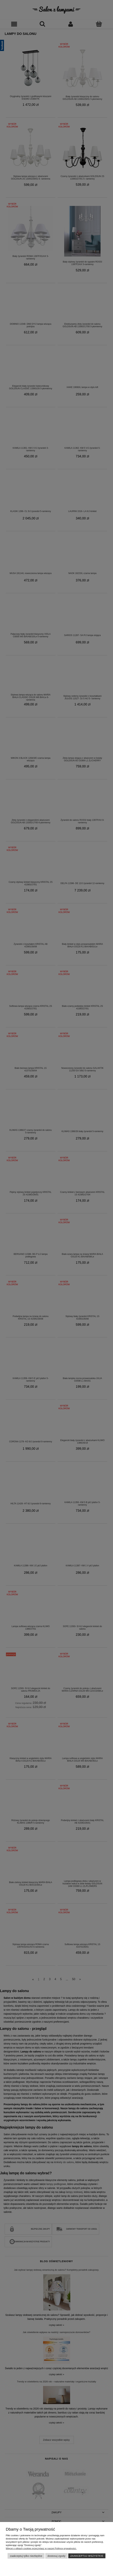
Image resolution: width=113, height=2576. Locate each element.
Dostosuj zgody (56, 2555)
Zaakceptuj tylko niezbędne (26, 2555)
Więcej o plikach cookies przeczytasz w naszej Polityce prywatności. (41, 2548)
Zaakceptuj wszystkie (86, 2555)
